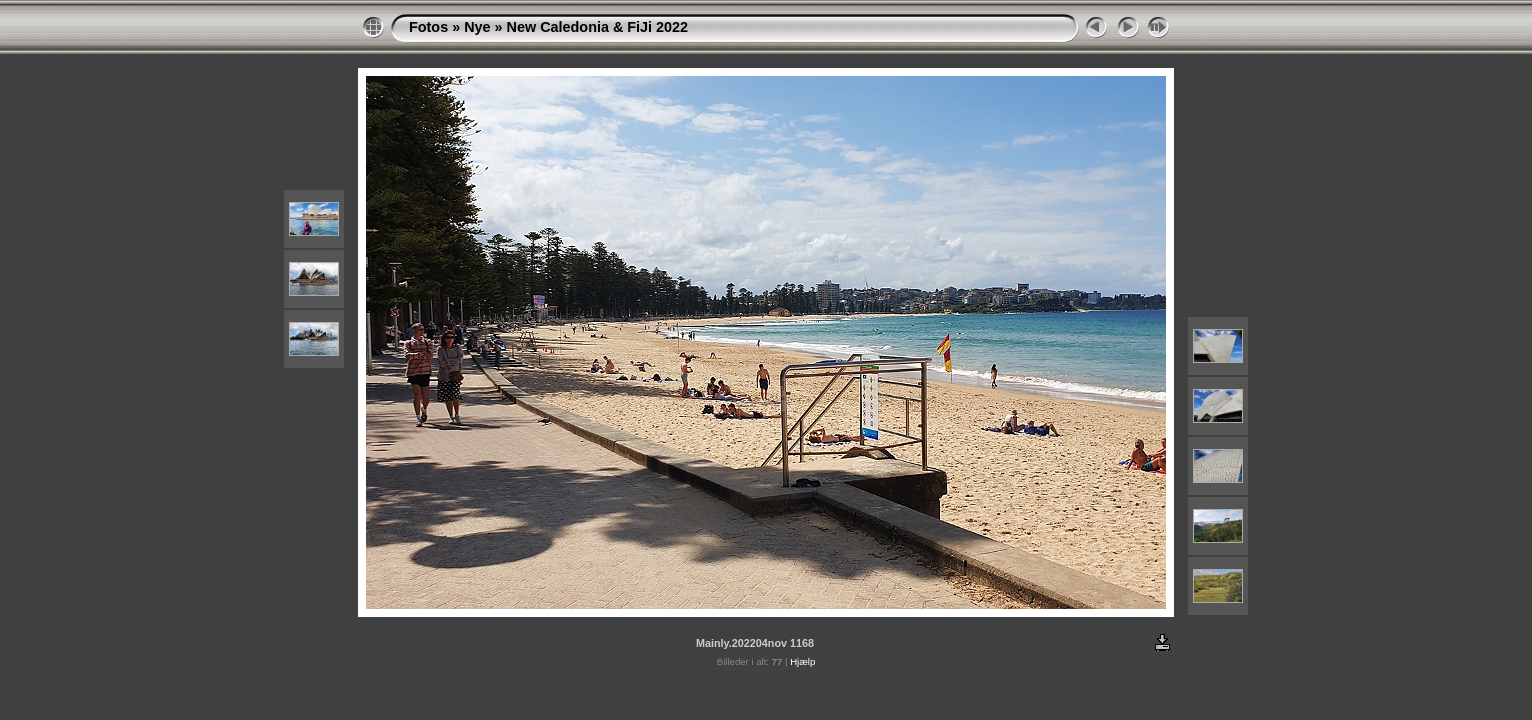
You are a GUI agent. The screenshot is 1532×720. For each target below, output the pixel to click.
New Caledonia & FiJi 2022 (598, 27)
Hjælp (802, 661)
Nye (477, 27)
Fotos (428, 27)
